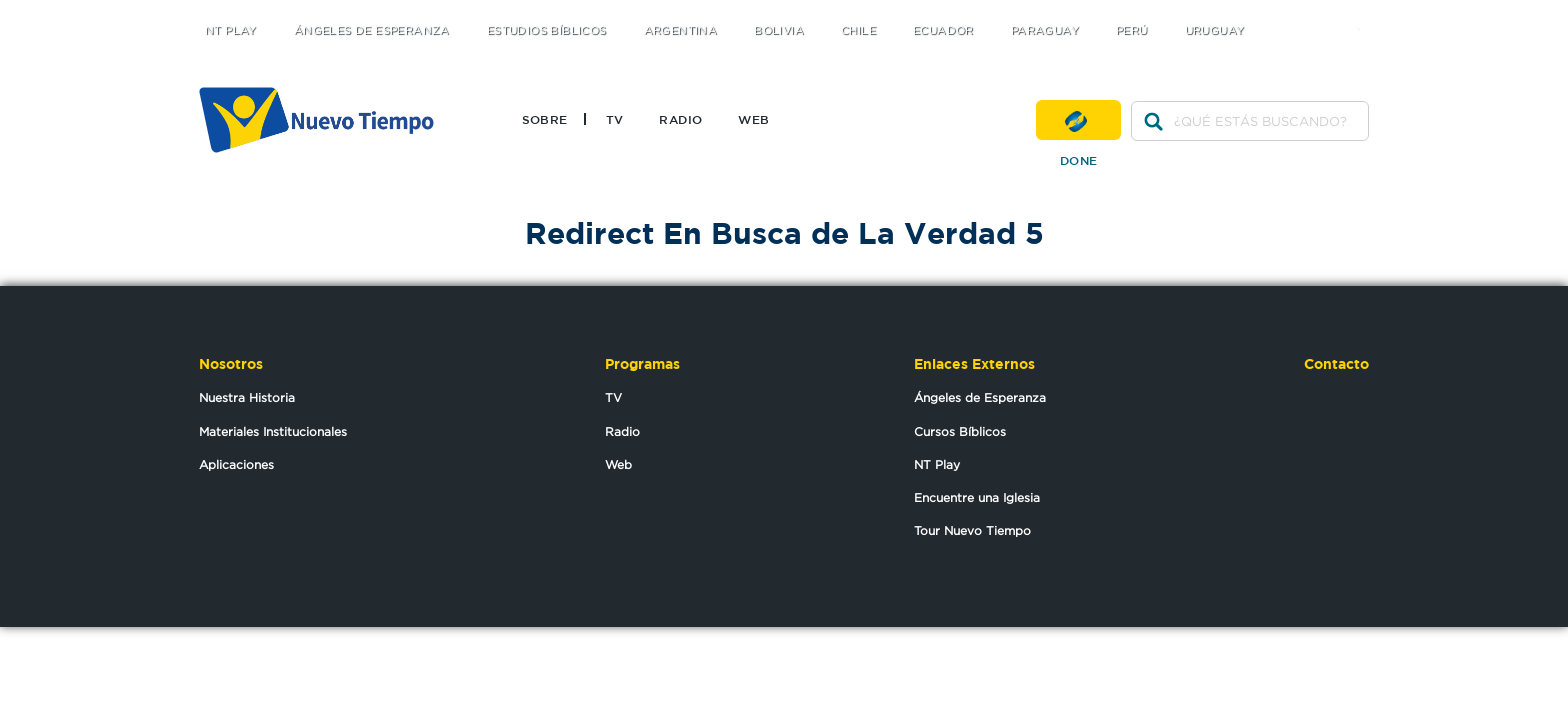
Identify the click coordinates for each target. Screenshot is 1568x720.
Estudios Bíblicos (547, 30)
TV (615, 119)
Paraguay (1045, 30)
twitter (1284, 12)
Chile (858, 30)
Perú (1132, 30)
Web (753, 119)
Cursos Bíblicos (960, 431)
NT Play (231, 30)
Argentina (681, 30)
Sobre (545, 119)
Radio (680, 119)
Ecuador (943, 30)
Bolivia (779, 30)
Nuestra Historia (247, 397)
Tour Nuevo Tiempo (972, 530)
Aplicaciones (236, 464)
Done (1078, 120)
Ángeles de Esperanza (372, 30)
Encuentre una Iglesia (977, 497)
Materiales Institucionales (273, 431)
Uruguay (1215, 30)
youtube (1364, 12)
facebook (1324, 12)
